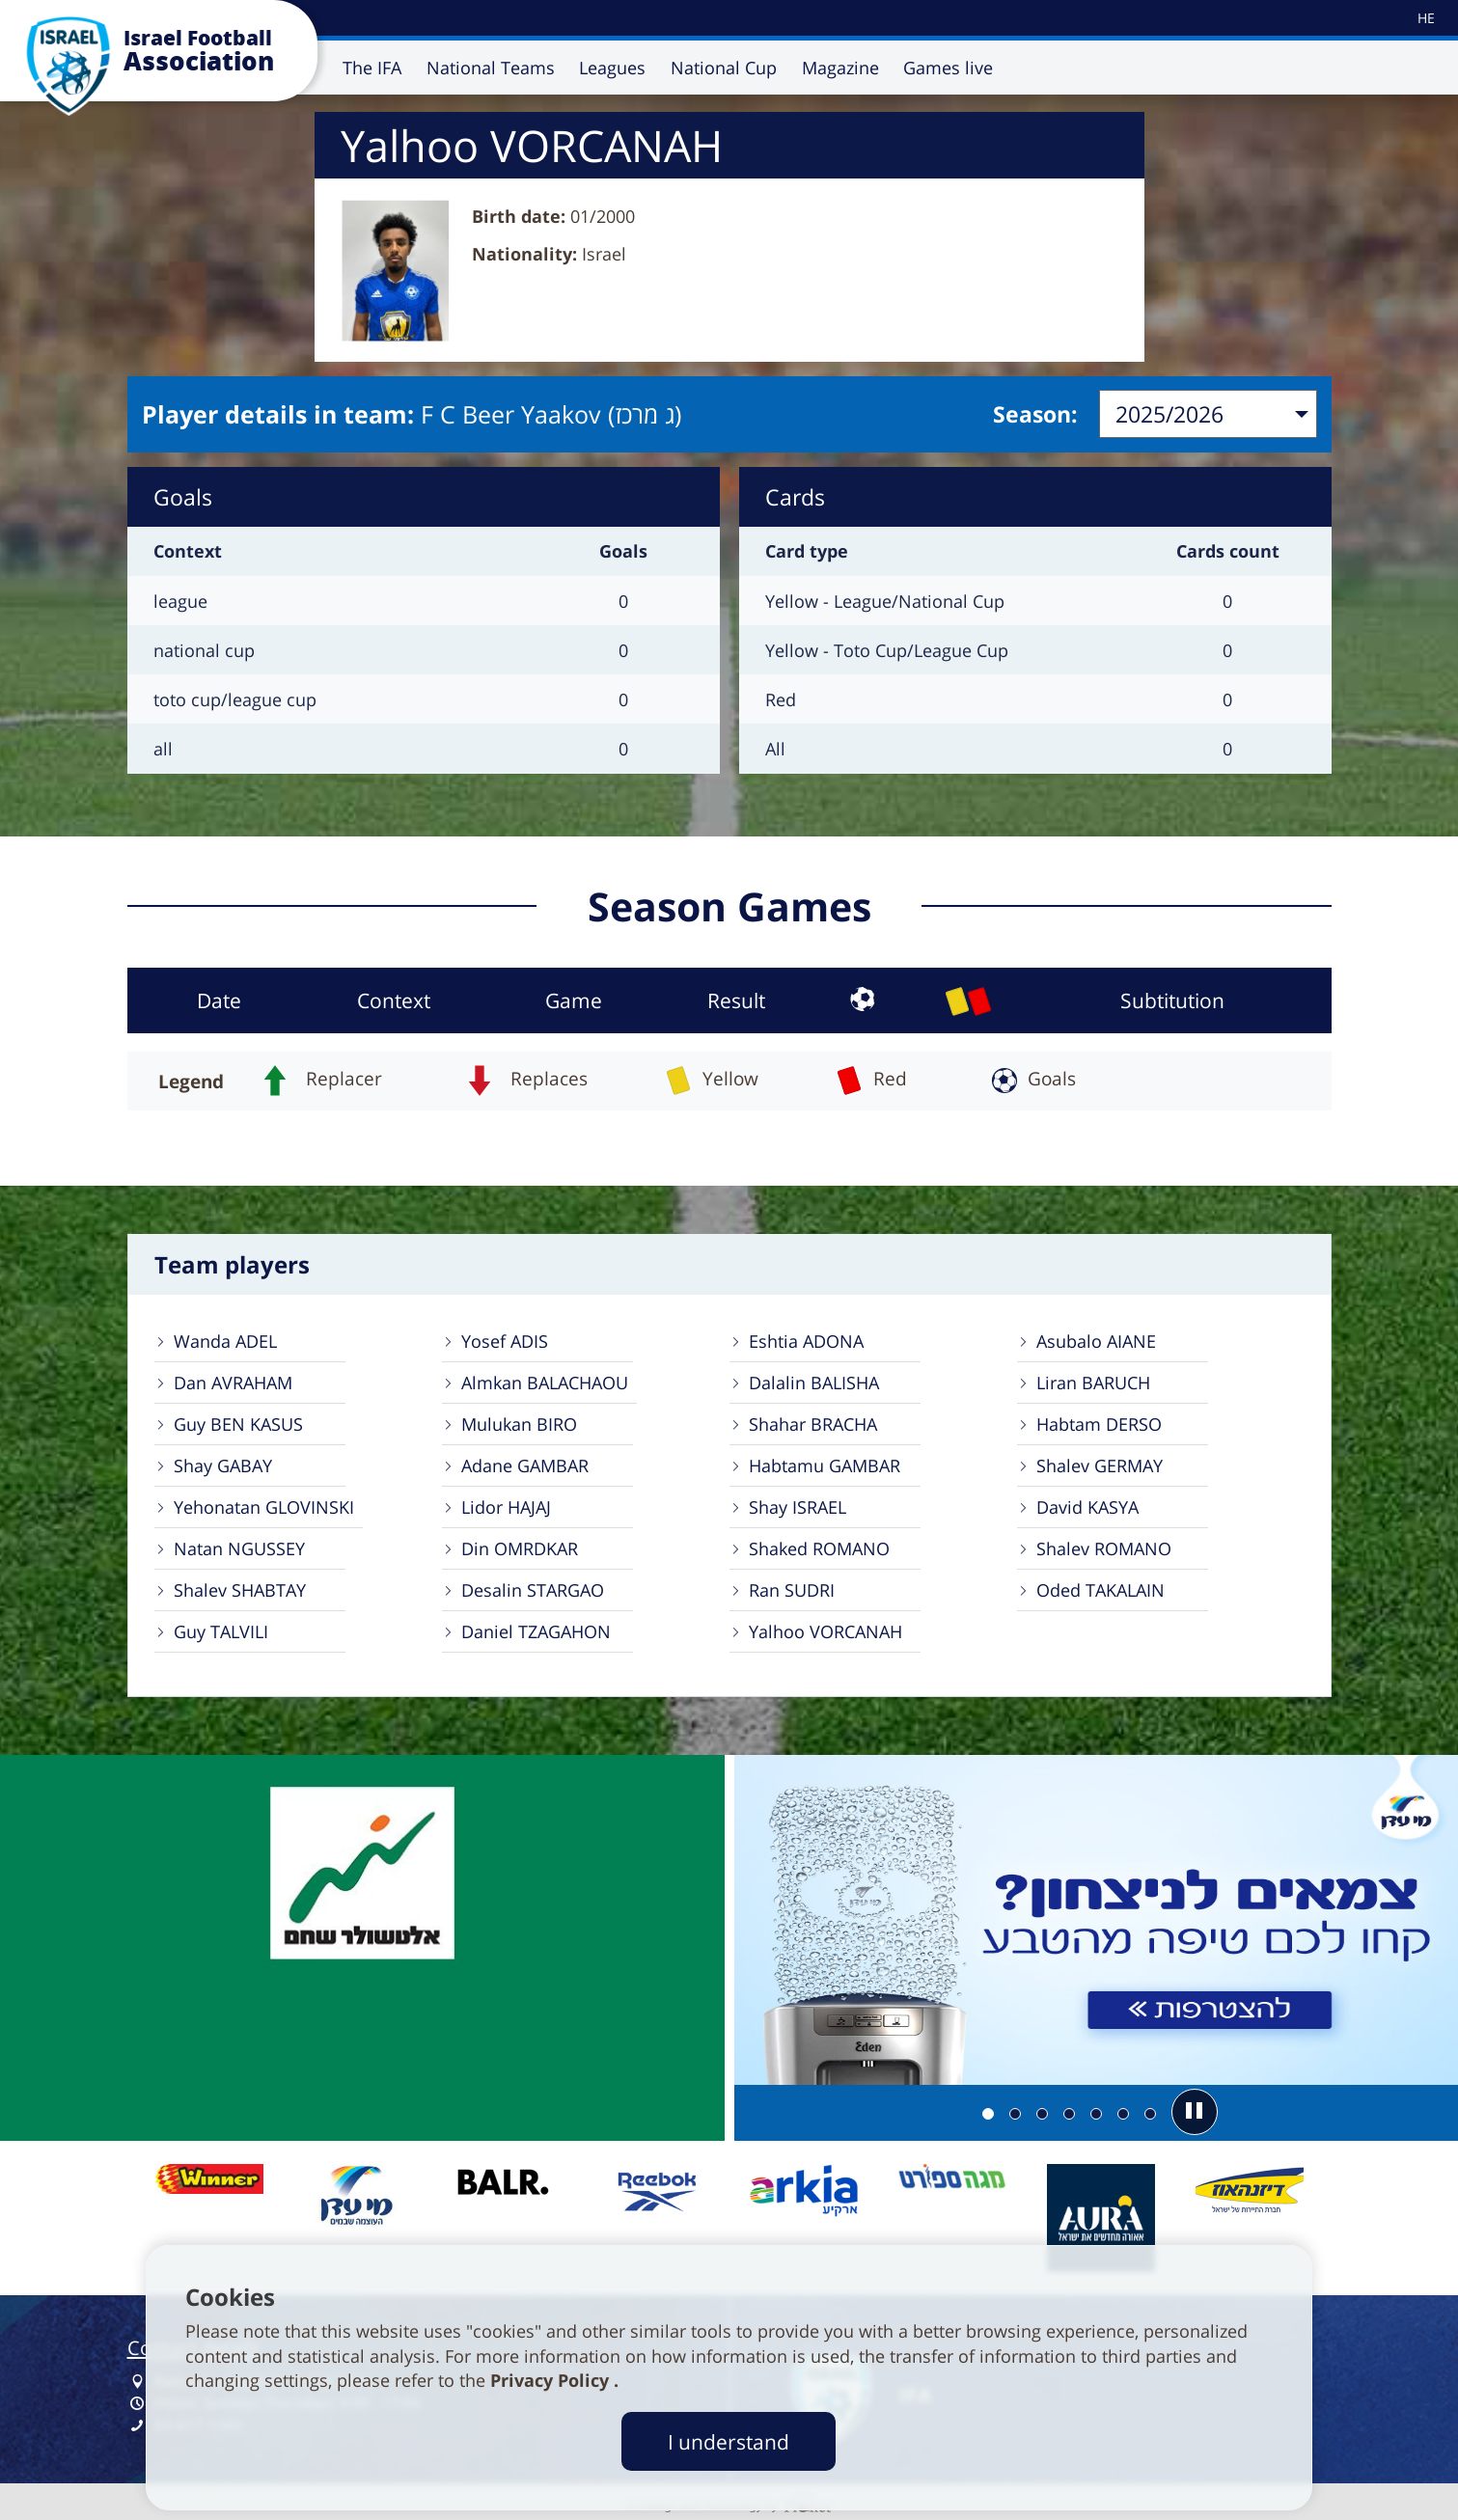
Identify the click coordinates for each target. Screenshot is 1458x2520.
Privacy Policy (552, 2380)
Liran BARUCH (1093, 1382)
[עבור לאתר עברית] (1425, 18)
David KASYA (1087, 1507)
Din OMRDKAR (519, 1548)
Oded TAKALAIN (1100, 1590)
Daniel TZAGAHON (536, 1631)
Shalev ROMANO (1103, 1548)
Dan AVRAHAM (233, 1382)
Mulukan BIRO (519, 1424)
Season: (1035, 413)
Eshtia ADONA (806, 1341)
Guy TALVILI (221, 1631)
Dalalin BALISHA (814, 1382)
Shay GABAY (223, 1465)
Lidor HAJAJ (506, 1507)
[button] (1194, 2112)
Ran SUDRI (792, 1590)
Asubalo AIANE (1096, 1341)
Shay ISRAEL (797, 1507)
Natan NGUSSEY (239, 1548)
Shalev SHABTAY (240, 1590)
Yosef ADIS (504, 1341)
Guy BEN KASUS (238, 1424)
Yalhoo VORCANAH (825, 1631)
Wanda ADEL (225, 1341)
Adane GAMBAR (525, 1465)
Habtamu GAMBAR (824, 1465)
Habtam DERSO (1099, 1424)
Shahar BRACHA (813, 1424)
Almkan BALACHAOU (544, 1382)
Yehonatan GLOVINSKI (264, 1507)
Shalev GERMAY (1099, 1465)
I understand (728, 2441)
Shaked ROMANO (819, 1548)
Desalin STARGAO (532, 1590)
